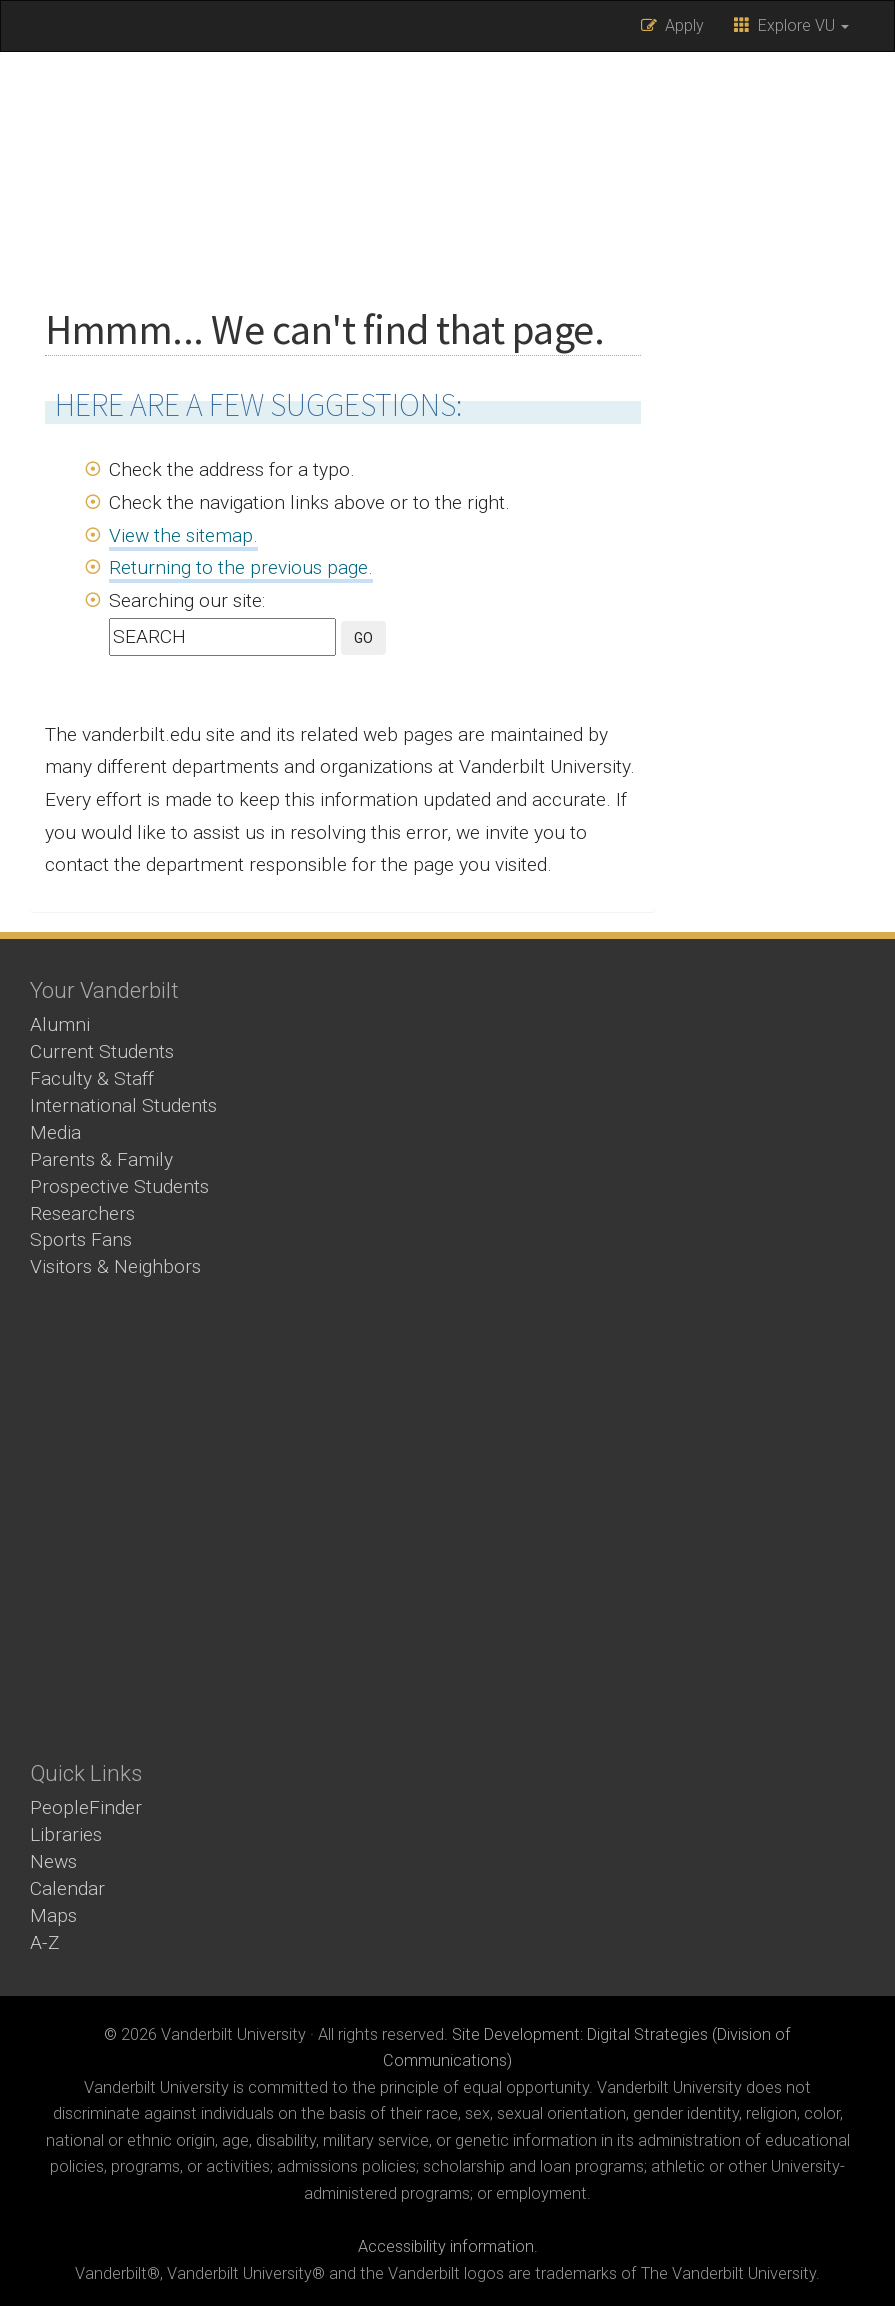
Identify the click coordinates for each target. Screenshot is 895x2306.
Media (55, 1132)
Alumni (60, 1024)
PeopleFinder (86, 1807)
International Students (123, 1105)
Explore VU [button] (791, 25)
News (53, 1861)
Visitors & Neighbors (115, 1266)
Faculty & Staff (92, 1078)
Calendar (67, 1888)
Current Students (102, 1051)
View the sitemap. (183, 535)
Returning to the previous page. (241, 567)
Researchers (82, 1213)
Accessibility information (446, 2246)
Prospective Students (119, 1186)
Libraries (66, 1834)
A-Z (45, 1942)
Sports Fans (81, 1239)
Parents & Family (101, 1159)
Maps (53, 1915)
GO (363, 638)
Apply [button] (672, 25)
